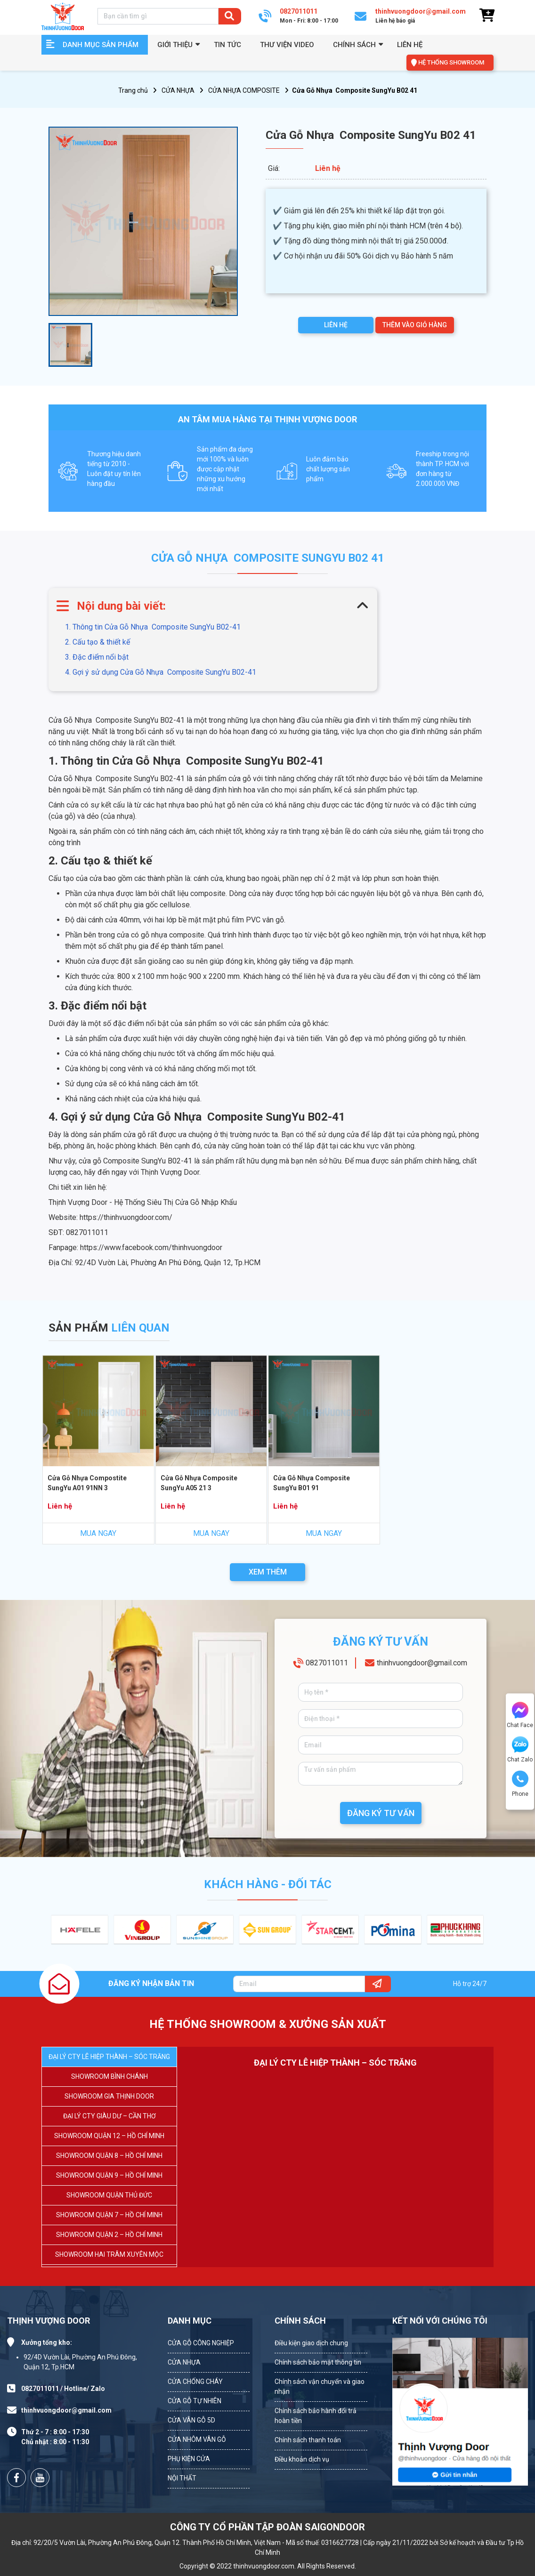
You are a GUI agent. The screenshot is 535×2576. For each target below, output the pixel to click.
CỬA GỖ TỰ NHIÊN (194, 2401)
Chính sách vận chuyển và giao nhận (320, 2386)
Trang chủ (133, 90)
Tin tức (227, 44)
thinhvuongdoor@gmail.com (422, 1662)
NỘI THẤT (182, 2478)
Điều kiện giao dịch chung (311, 2343)
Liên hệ (409, 44)
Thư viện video (287, 44)
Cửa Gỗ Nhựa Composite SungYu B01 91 (311, 1483)
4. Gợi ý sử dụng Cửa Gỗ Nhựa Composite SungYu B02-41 (160, 672)
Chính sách (354, 44)
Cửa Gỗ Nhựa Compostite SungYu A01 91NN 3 (87, 1483)
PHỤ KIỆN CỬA (189, 2459)
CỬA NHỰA (178, 90)
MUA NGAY (98, 1533)
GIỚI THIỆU (175, 44)
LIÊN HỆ (336, 325)
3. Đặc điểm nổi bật (97, 657)
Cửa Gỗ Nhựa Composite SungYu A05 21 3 (199, 1483)
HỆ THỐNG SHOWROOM (451, 62)
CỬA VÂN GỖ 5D (191, 2420)
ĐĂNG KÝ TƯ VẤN (380, 1813)
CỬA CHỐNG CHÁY (195, 2381)
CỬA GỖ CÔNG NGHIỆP (201, 2343)
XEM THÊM (268, 1571)
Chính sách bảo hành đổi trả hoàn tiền (316, 2415)
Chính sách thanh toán (308, 2440)
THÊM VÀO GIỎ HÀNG (414, 325)
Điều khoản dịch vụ (302, 2459)
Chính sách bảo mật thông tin (318, 2362)
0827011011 (327, 1662)
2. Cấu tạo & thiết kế (97, 642)
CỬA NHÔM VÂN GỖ (197, 2439)
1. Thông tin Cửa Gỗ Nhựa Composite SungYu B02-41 (153, 626)
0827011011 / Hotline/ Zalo (63, 2388)
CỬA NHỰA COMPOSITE (244, 90)
